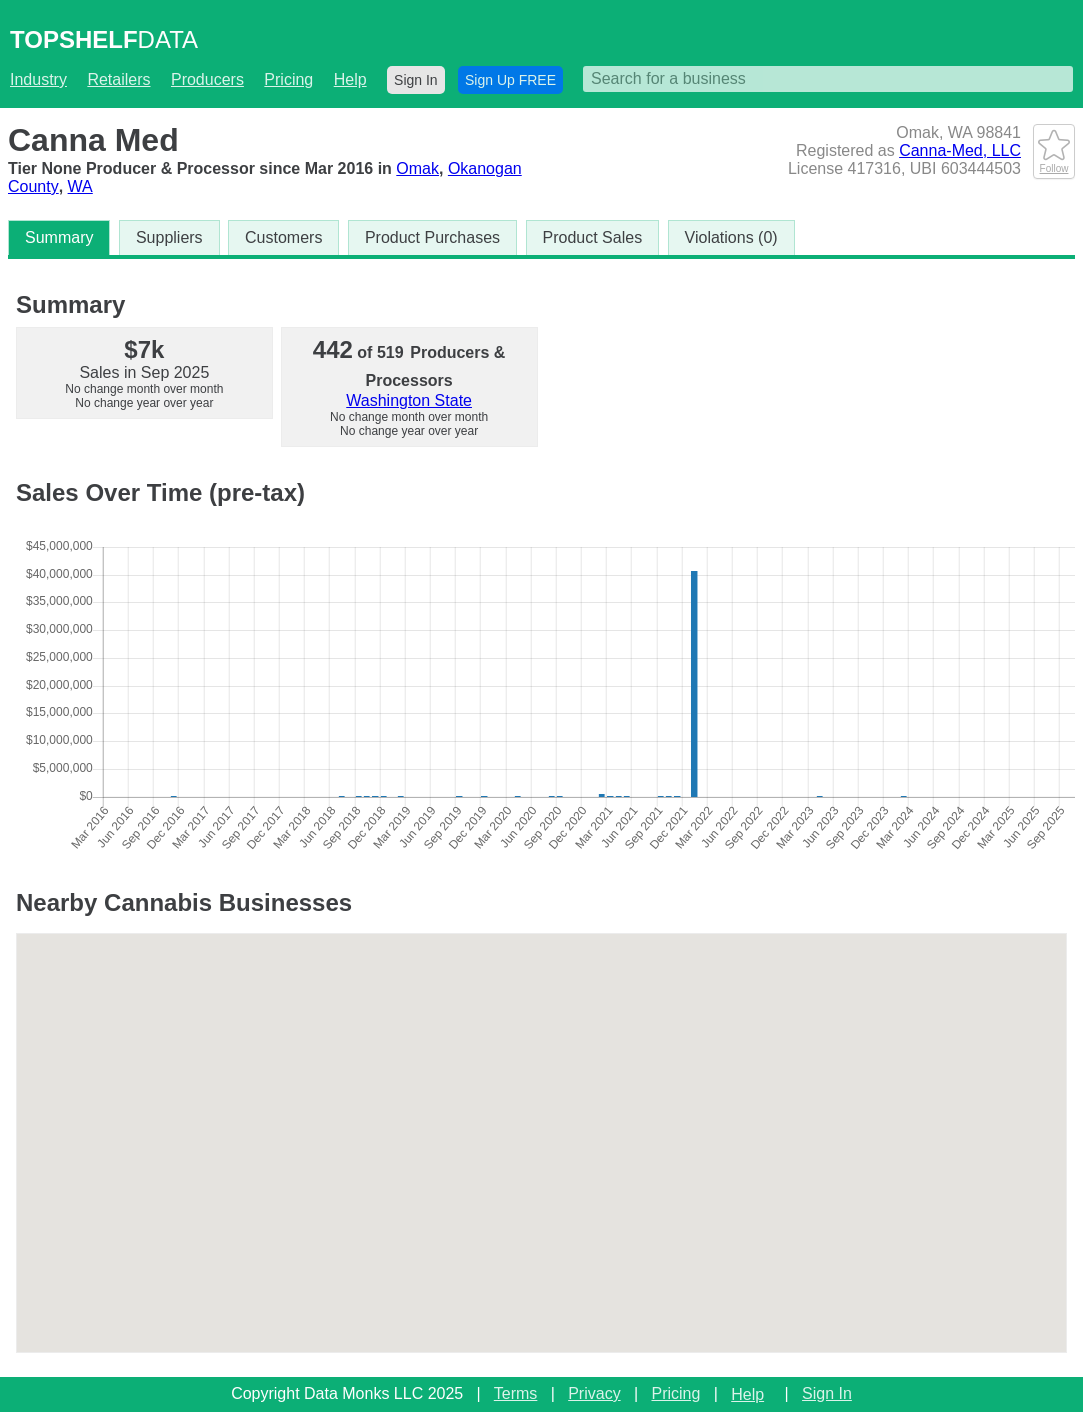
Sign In (416, 80)
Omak (417, 168)
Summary (59, 237)
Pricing (288, 79)
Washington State (409, 400)
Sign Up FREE (510, 80)
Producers (207, 79)
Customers (283, 237)
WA (80, 186)
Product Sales (593, 237)
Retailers (118, 79)
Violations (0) (731, 237)
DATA (104, 39)
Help (350, 79)
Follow (1054, 163)
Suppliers (169, 237)
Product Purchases (432, 237)
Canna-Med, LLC (960, 150)
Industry (38, 79)
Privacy (594, 1393)
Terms (516, 1393)
